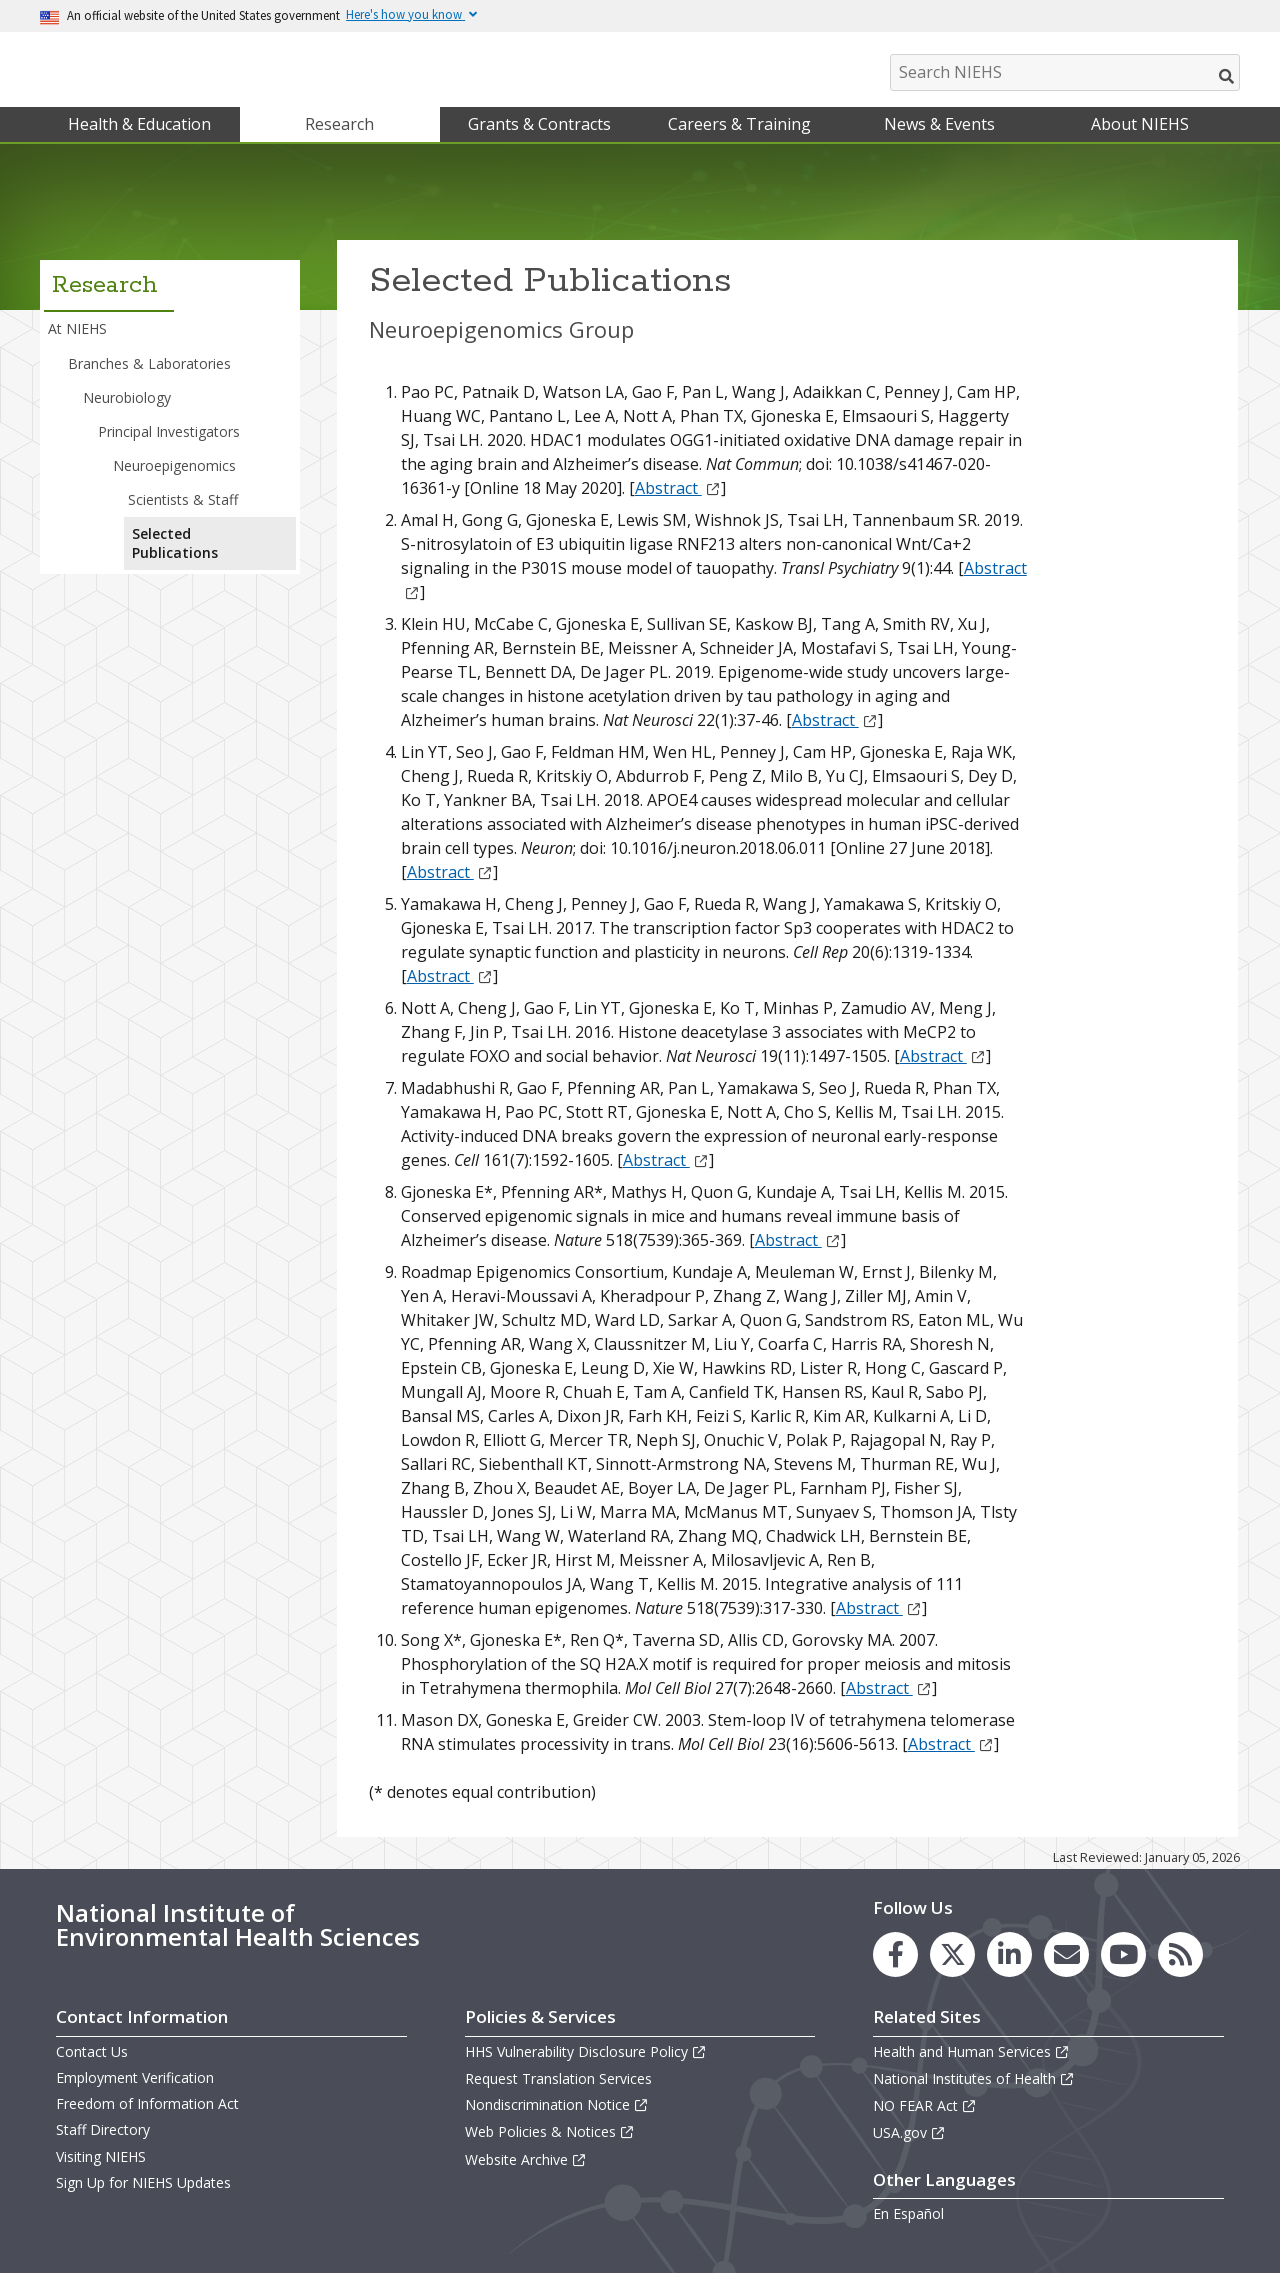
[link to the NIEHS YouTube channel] (1123, 1974)
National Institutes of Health (974, 2098)
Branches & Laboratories (149, 383)
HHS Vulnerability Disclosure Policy (586, 2071)
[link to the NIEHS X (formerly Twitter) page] (952, 1974)
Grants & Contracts (539, 144)
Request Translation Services (558, 2098)
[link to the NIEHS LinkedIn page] (1009, 1974)
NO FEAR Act (925, 2125)
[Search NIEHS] (1065, 72)
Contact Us (92, 2071)
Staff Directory (103, 2150)
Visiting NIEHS (101, 2176)
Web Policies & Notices (550, 2152)
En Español (908, 2234)
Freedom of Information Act (147, 2123)
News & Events (939, 144)
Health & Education (139, 144)
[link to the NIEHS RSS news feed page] (1180, 1974)
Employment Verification (135, 2097)
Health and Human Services (971, 2071)
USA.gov (909, 2153)
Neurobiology (127, 417)
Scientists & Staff (183, 519)
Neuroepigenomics (174, 485)
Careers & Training (739, 144)
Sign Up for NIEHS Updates (143, 2202)
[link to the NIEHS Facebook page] (895, 1974)
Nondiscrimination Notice (557, 2124)
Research (339, 144)
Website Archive (526, 2179)
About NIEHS (1140, 144)
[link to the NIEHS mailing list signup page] (1066, 1974)
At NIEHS (77, 349)
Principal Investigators (169, 451)
